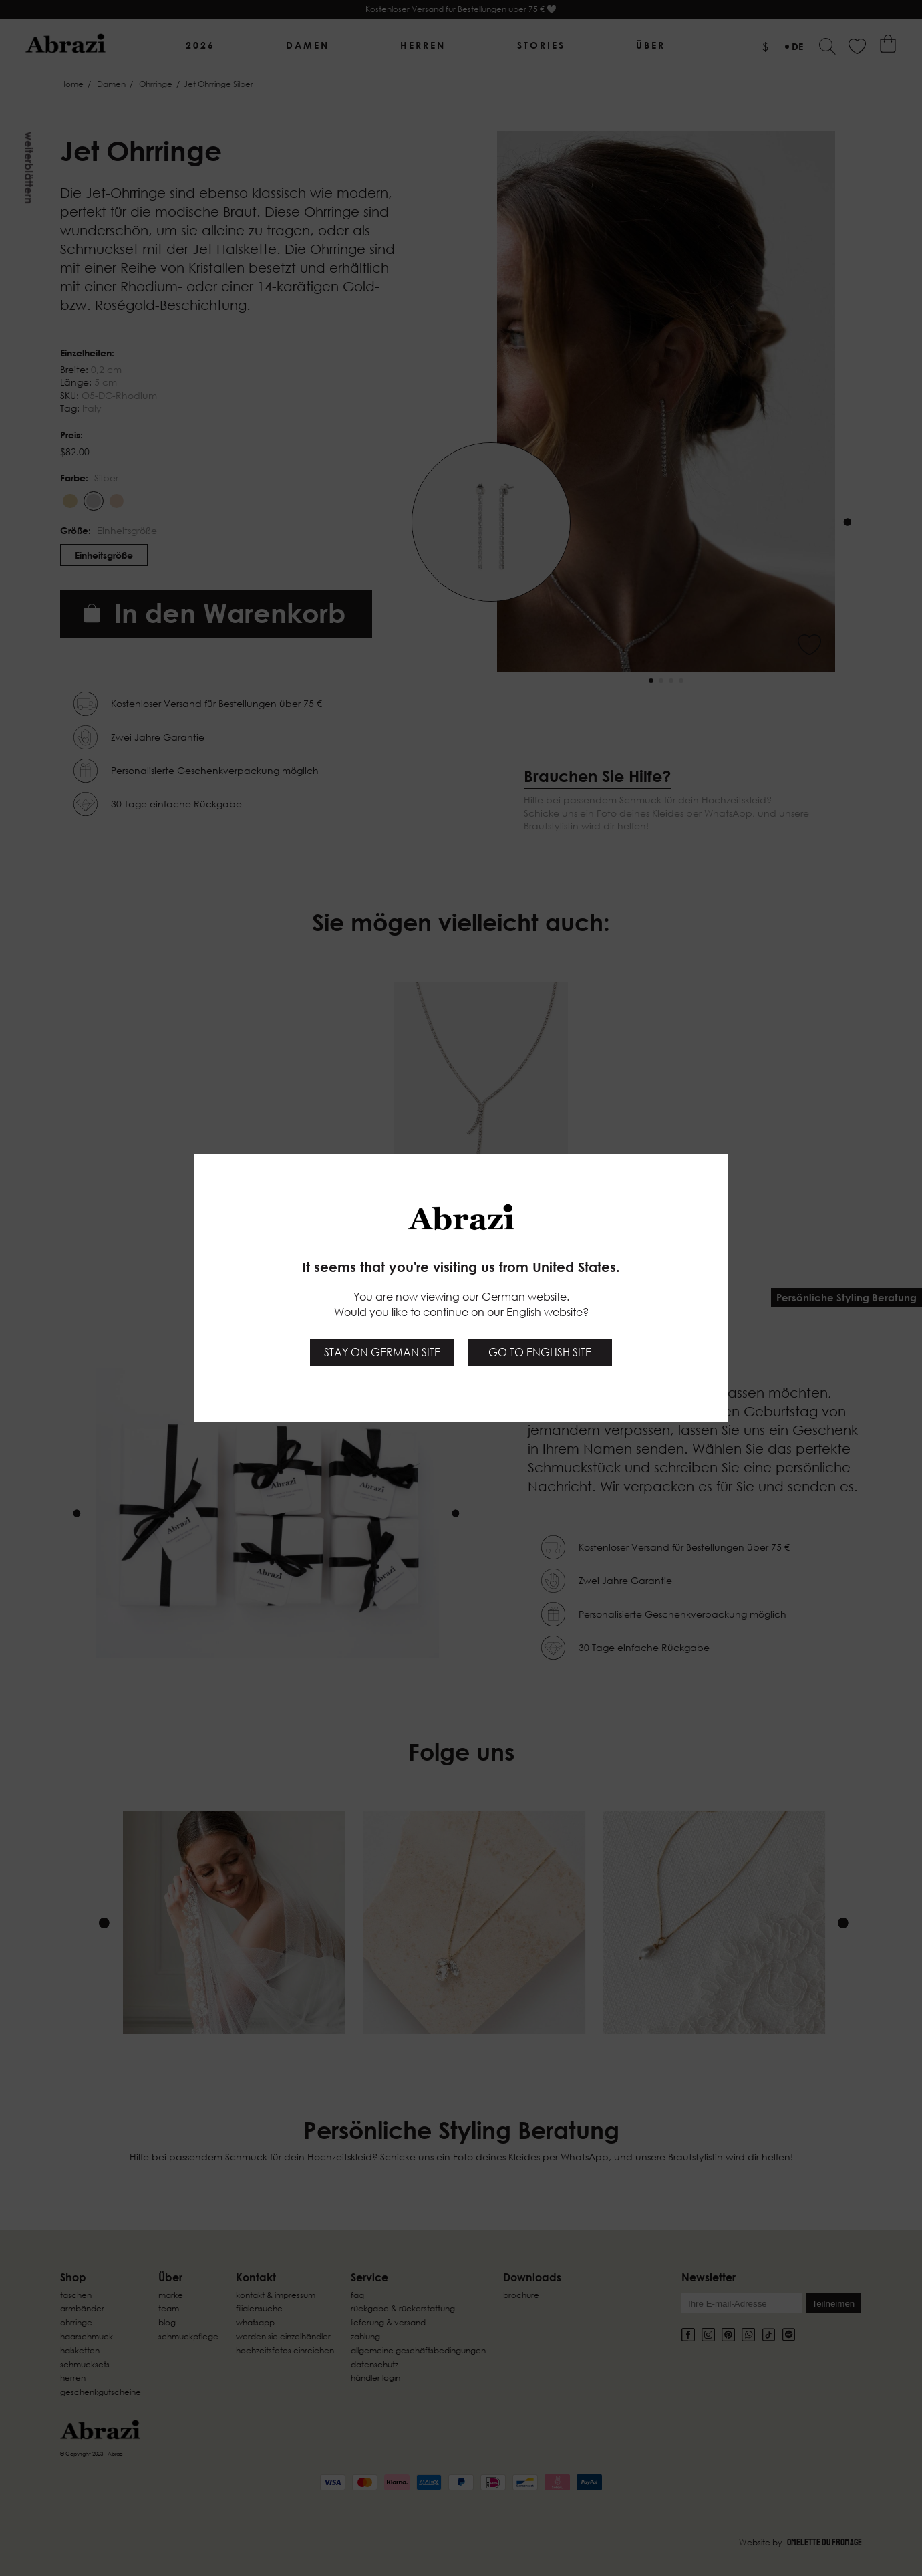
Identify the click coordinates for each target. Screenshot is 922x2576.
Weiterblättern (28, 168)
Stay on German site (382, 1352)
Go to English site (539, 1352)
